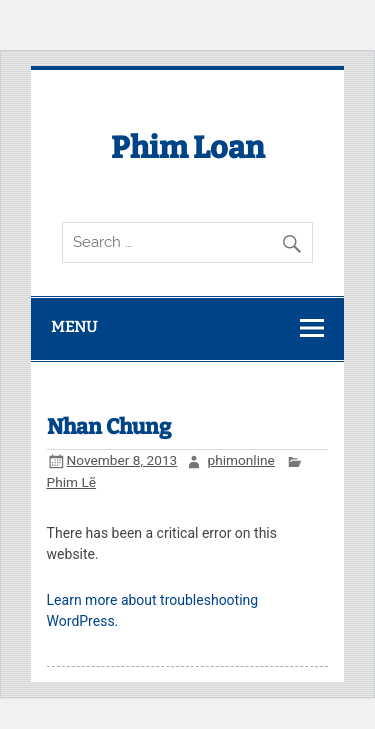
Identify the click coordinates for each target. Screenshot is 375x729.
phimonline (241, 460)
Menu (74, 327)
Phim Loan (188, 148)
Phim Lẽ (71, 482)
